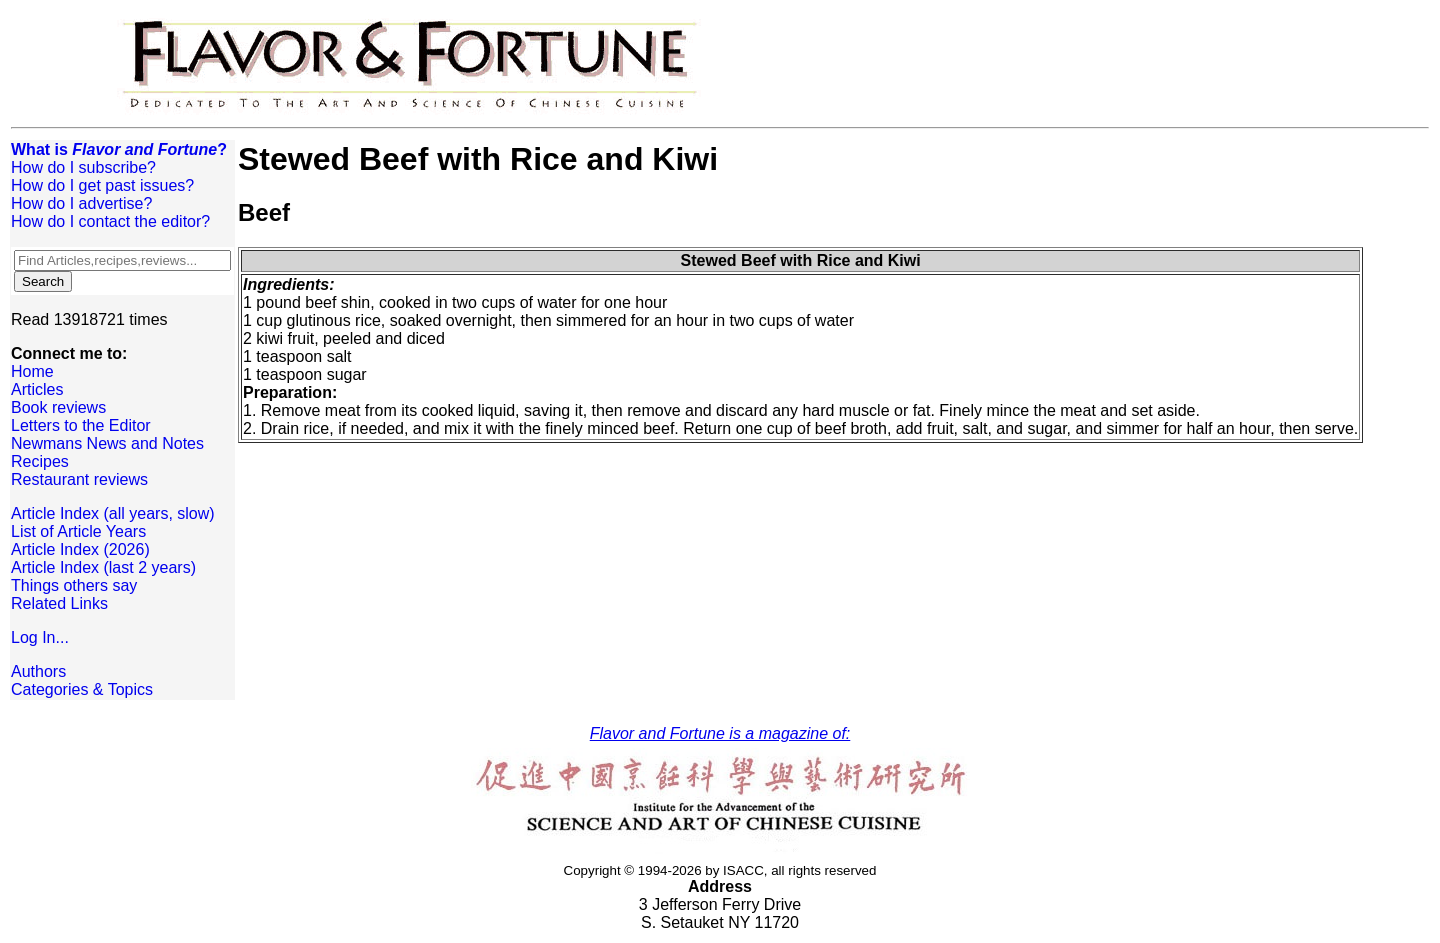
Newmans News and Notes (107, 443)
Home (32, 371)
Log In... (40, 637)
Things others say (74, 585)
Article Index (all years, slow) (113, 513)
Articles (37, 389)
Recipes (40, 461)
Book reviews (58, 407)
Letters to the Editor (81, 425)
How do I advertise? (81, 203)
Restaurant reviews (79, 479)
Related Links (59, 603)
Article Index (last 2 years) (103, 567)
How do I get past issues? (102, 185)
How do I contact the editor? (110, 221)
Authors (38, 671)
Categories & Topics (82, 689)
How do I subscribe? (83, 167)
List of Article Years (78, 531)
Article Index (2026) (80, 549)
